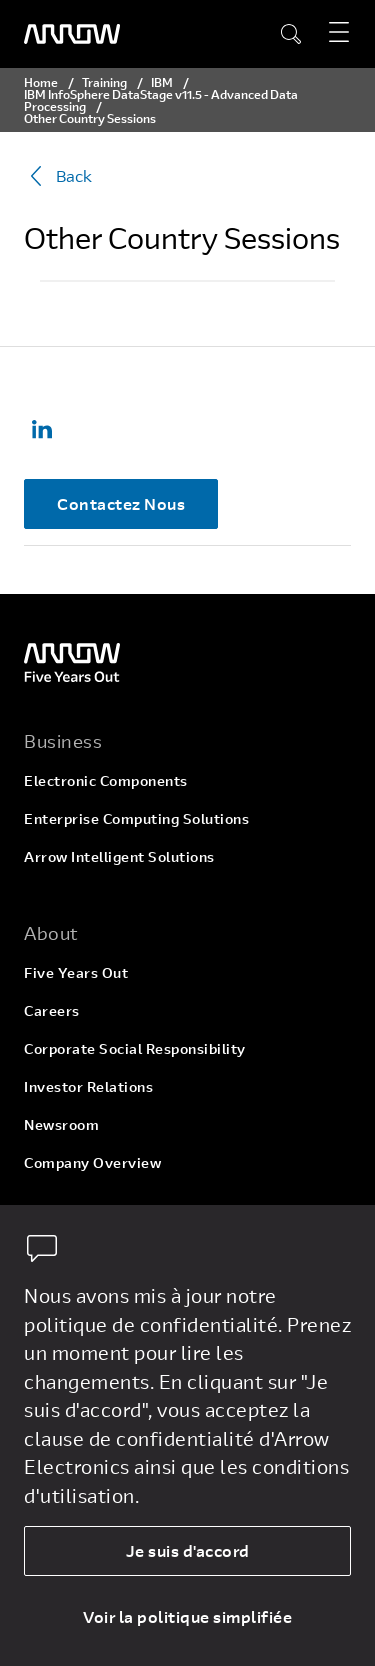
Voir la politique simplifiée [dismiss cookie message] (187, 1616)
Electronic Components (106, 780)
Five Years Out (76, 972)
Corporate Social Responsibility (135, 1048)
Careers (52, 1010)
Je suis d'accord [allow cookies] (188, 1550)
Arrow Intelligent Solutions (119, 856)
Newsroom (61, 1124)
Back (58, 176)
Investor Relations (88, 1086)
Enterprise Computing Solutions (136, 818)
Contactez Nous (121, 503)
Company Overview (92, 1162)
